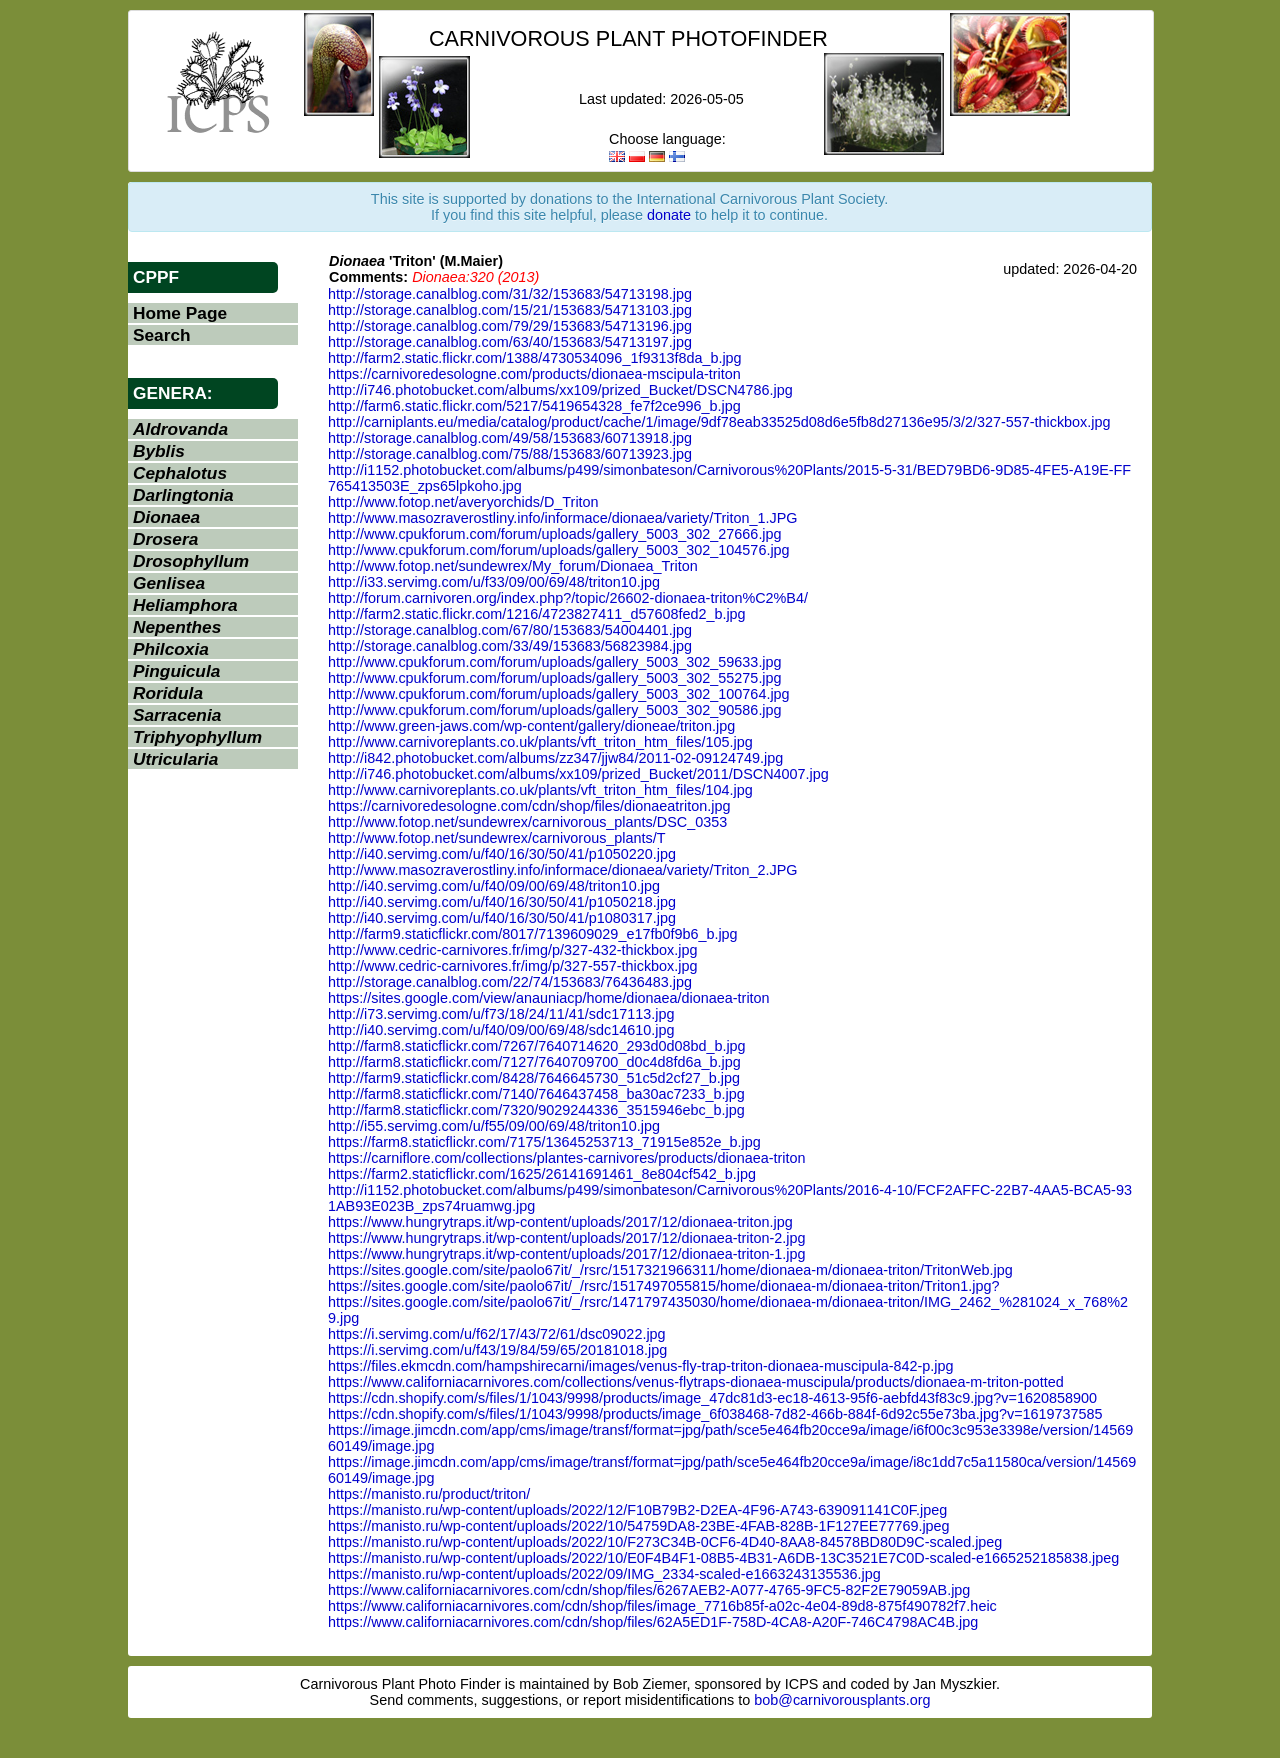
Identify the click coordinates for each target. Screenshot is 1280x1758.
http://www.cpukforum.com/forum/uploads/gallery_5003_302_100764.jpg (559, 694)
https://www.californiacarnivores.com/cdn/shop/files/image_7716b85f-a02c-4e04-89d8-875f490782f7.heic (662, 1606)
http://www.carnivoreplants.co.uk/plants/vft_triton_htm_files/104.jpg (540, 790)
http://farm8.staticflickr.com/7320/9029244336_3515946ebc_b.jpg (536, 1110)
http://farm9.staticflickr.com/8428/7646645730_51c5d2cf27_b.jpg (534, 1078)
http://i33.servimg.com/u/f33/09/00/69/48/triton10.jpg (494, 582)
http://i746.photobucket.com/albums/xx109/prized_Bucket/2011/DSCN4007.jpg (578, 774)
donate (669, 215)
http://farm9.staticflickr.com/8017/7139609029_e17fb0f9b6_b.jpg (533, 934)
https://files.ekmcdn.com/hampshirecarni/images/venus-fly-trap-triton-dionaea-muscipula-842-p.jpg (640, 1366)
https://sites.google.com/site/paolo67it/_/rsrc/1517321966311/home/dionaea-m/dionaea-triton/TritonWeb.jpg (670, 1270)
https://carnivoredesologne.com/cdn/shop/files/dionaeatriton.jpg (529, 806)
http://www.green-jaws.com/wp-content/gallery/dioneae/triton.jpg (531, 726)
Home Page (180, 313)
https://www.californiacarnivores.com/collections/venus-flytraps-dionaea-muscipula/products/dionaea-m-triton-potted (696, 1382)
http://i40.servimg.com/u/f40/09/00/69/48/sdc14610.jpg (501, 1030)
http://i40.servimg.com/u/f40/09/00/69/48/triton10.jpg (494, 886)
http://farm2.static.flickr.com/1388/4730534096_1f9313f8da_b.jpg (535, 358)
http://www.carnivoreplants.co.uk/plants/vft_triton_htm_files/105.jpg (540, 742)
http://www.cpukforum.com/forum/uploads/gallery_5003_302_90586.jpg (555, 710)
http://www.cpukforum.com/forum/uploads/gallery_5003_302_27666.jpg (555, 534)
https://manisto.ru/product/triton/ (429, 1494)
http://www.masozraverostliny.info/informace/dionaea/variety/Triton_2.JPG (563, 870)
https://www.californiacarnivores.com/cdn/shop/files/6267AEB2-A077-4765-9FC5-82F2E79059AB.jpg (649, 1590)
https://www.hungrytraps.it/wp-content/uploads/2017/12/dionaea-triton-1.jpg (567, 1254)
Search (162, 335)
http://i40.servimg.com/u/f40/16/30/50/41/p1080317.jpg (502, 918)
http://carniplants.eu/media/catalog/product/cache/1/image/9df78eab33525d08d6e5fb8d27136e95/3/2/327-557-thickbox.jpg (719, 422)
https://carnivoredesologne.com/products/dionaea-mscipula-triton (534, 374)
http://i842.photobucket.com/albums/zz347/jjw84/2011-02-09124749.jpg (555, 758)
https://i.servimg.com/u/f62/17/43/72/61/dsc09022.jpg (497, 1334)
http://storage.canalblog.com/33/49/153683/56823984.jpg (510, 646)
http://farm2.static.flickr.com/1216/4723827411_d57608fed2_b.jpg (537, 614)
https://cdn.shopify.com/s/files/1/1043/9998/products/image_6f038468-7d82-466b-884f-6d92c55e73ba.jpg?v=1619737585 (715, 1414)
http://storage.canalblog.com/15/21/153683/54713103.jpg (510, 310)
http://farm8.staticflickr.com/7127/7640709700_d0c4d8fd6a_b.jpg (534, 1062)
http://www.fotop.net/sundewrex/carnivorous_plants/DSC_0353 (527, 822)
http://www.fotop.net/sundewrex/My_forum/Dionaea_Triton (513, 566)
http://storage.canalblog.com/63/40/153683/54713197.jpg (510, 342)
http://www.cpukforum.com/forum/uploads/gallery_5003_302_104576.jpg (559, 550)
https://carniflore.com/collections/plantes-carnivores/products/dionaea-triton (567, 1158)
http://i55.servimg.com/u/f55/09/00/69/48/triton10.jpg (494, 1126)
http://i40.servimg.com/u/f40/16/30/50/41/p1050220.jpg (502, 854)
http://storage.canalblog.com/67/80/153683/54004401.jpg (510, 630)
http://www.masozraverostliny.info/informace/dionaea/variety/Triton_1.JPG (563, 518)
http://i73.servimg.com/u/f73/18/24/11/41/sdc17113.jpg (501, 1014)
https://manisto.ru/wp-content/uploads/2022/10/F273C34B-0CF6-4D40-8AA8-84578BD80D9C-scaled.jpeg (665, 1542)
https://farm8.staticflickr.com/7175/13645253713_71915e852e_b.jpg (544, 1142)
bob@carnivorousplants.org (842, 1700)
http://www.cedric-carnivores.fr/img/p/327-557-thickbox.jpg (513, 966)
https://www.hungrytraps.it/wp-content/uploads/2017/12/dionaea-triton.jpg (560, 1222)
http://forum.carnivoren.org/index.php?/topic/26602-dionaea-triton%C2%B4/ (568, 598)
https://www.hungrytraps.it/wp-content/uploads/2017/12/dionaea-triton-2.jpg (567, 1238)
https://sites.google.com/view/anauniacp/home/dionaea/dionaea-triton (549, 998)
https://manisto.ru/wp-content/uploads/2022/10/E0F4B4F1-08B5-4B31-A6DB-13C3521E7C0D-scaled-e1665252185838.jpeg (723, 1558)
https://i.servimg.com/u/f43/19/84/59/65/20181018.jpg (497, 1350)
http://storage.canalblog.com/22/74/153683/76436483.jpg (510, 982)
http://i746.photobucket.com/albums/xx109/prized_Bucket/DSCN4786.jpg (560, 390)
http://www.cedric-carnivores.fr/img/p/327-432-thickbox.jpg (513, 950)
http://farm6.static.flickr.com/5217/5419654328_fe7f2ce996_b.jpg (534, 406)
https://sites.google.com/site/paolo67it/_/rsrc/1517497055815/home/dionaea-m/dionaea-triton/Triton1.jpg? (663, 1286)
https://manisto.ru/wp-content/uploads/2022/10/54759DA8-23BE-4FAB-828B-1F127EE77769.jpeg (639, 1526)
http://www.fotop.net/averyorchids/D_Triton (463, 502)
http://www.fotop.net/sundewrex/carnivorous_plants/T (497, 838)
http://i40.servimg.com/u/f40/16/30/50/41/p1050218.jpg (502, 902)
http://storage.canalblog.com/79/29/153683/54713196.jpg (510, 326)
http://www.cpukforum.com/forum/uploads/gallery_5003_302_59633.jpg (555, 662)
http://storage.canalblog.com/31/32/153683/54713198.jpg (510, 294)
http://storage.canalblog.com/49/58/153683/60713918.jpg (510, 438)
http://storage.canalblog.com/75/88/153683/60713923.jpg (510, 454)
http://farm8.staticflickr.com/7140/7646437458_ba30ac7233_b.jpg (536, 1094)
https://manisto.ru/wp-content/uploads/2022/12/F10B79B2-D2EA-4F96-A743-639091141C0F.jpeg (637, 1510)
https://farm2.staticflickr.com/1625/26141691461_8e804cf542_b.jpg (542, 1174)
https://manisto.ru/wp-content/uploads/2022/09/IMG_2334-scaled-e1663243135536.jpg (604, 1574)
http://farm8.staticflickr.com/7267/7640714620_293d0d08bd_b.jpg (537, 1046)
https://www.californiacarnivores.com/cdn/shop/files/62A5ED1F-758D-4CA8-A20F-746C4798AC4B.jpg (653, 1622)
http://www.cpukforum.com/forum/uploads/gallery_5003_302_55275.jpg (555, 678)
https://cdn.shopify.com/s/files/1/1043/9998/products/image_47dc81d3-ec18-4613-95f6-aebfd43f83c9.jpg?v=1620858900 (712, 1398)
